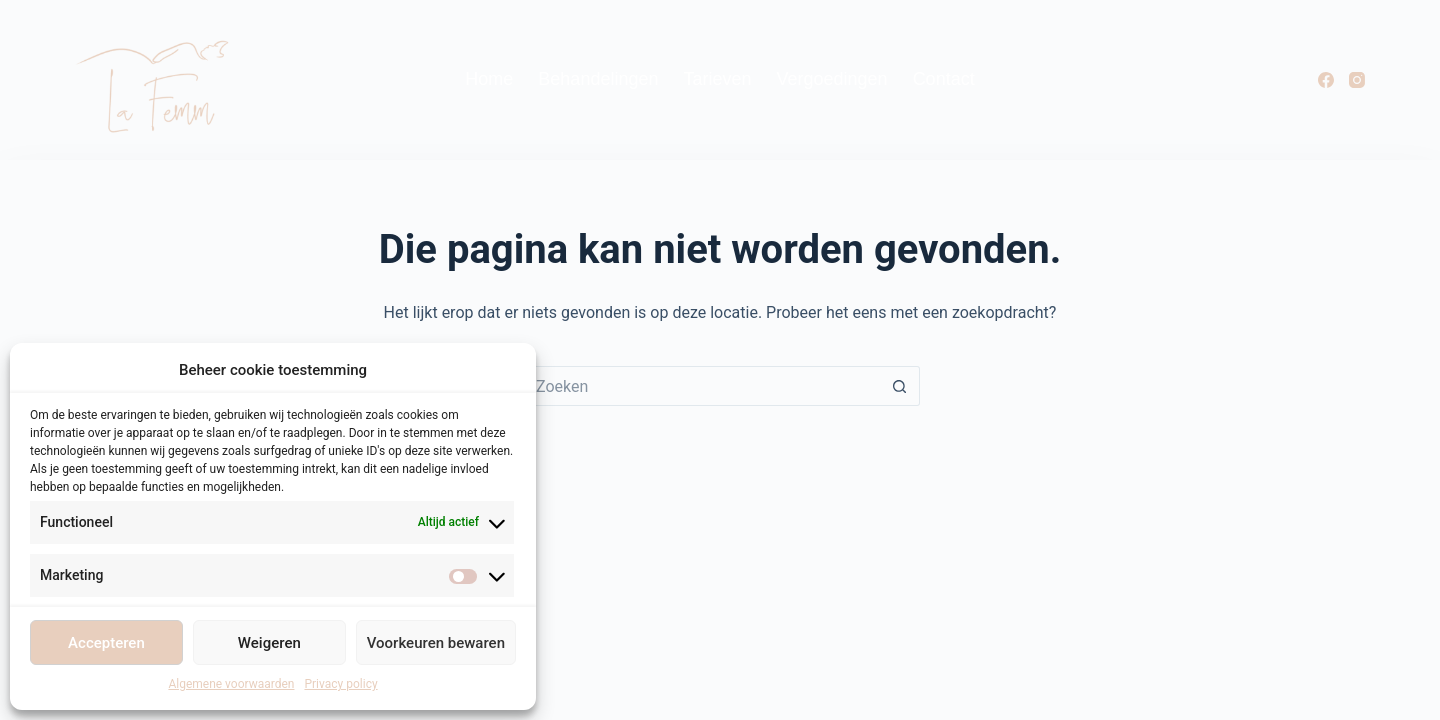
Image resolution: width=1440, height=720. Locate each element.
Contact (944, 79)
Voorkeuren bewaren (436, 643)
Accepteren (106, 643)
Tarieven (717, 79)
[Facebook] (1326, 80)
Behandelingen (598, 79)
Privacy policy (340, 684)
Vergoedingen (832, 79)
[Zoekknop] (900, 386)
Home (489, 79)
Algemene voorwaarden (231, 684)
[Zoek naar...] (700, 386)
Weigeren (269, 643)
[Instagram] (1357, 80)
